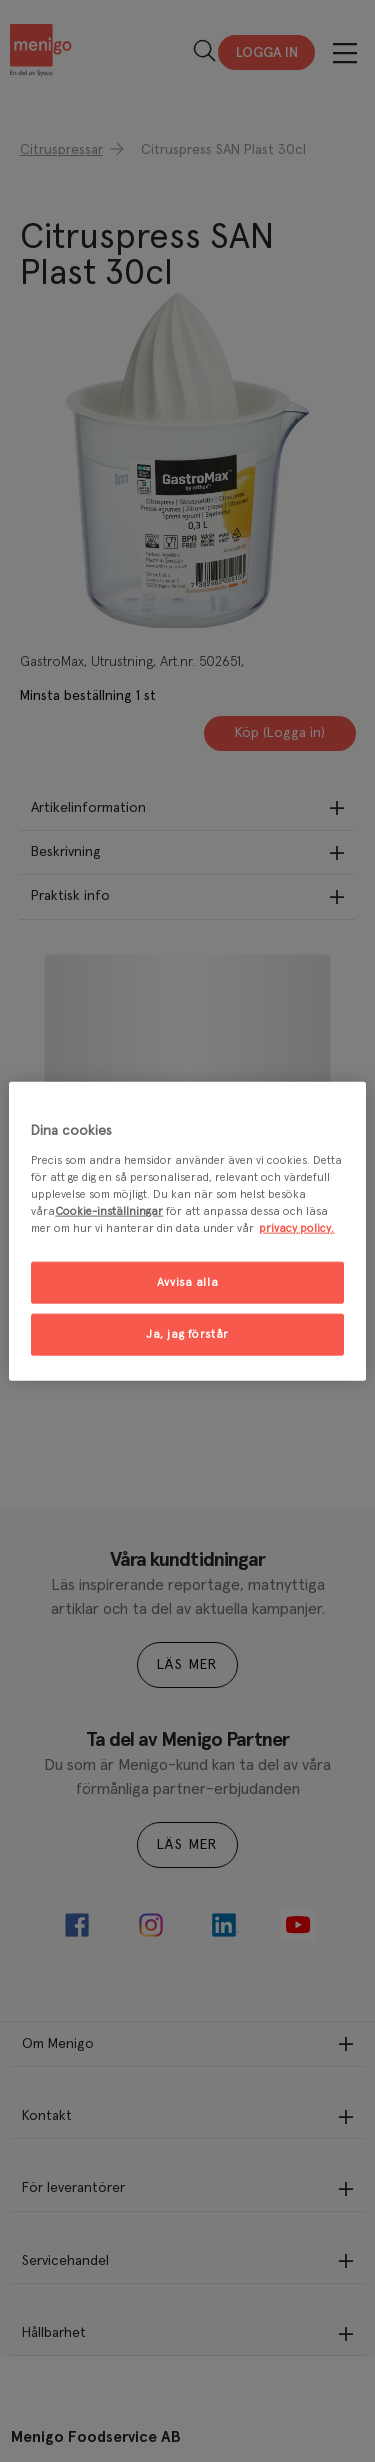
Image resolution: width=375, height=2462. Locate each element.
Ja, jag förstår (187, 1333)
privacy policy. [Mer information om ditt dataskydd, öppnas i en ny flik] (296, 1227)
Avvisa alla (187, 1282)
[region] (187, 1231)
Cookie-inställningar (109, 1210)
